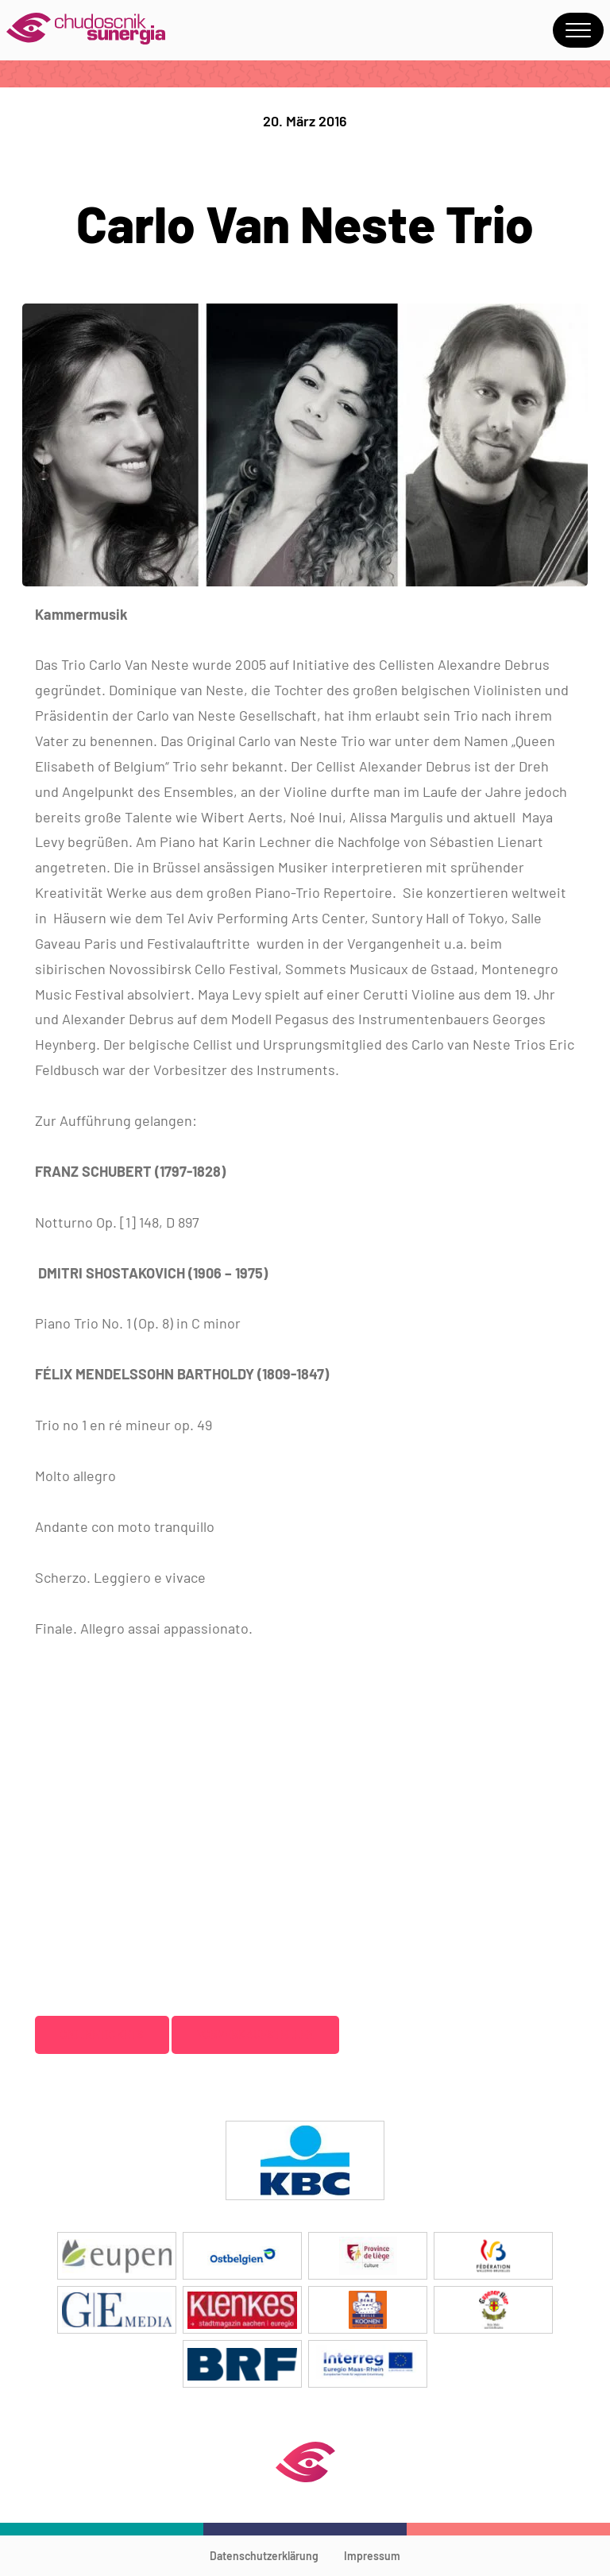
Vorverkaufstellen (256, 2034)
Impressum (372, 2555)
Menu (578, 30)
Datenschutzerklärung (264, 2555)
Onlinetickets (102, 2034)
